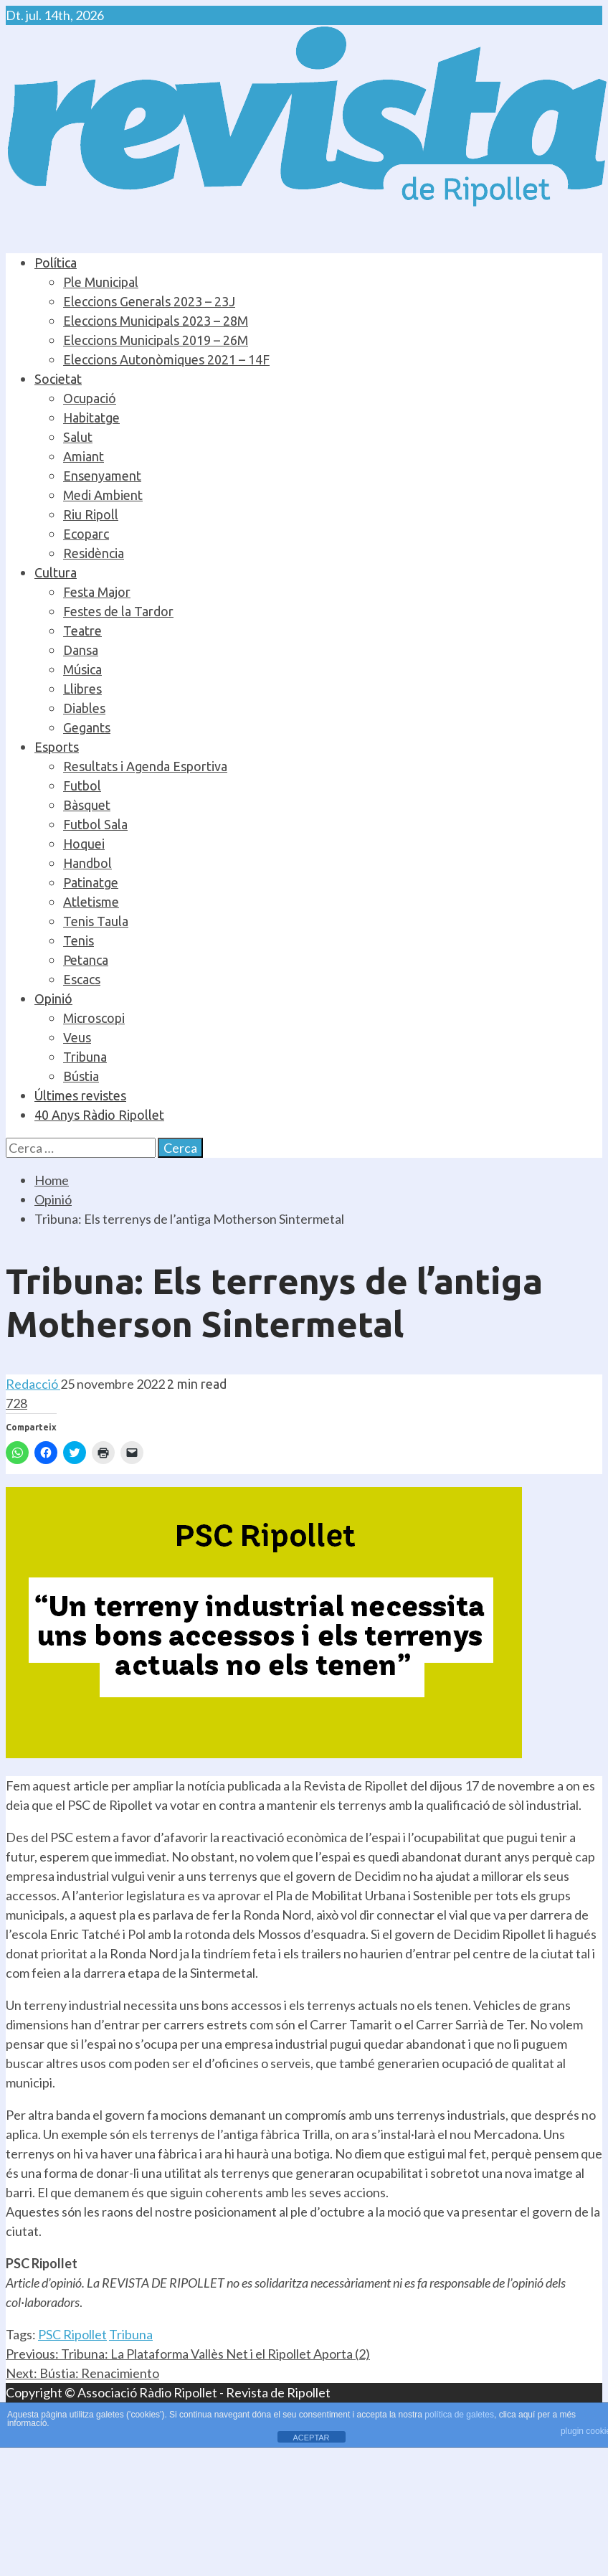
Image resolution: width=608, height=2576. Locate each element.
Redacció (33, 1384)
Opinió (53, 998)
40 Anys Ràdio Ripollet (99, 1115)
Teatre (82, 630)
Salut (77, 437)
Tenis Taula (95, 921)
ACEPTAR (311, 2437)
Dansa (80, 650)
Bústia (81, 1076)
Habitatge (91, 417)
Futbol (82, 785)
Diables (84, 708)
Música (82, 669)
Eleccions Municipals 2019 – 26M (155, 340)
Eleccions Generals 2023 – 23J (149, 301)
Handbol (87, 863)
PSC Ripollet (72, 2334)
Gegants (86, 727)
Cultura (55, 572)
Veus (77, 1037)
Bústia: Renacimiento (82, 2373)
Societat (58, 379)
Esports (56, 747)
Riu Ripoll (90, 514)
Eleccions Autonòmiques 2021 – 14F (166, 359)
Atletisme (91, 902)
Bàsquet (86, 805)
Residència (93, 553)
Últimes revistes (80, 1095)
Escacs (81, 979)
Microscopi (94, 1018)
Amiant (83, 456)
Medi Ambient (103, 495)
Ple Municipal (100, 282)
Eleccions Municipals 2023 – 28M (155, 320)
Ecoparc (86, 534)
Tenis (78, 940)
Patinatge (90, 882)
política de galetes (459, 2415)
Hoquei (84, 843)
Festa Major (96, 592)
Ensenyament (102, 475)
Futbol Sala (95, 824)
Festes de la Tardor (118, 611)
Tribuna (85, 1056)
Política (55, 262)
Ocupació (89, 398)
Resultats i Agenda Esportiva (145, 766)
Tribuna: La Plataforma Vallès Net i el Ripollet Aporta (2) (188, 2354)
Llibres (82, 688)
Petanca (85, 960)
